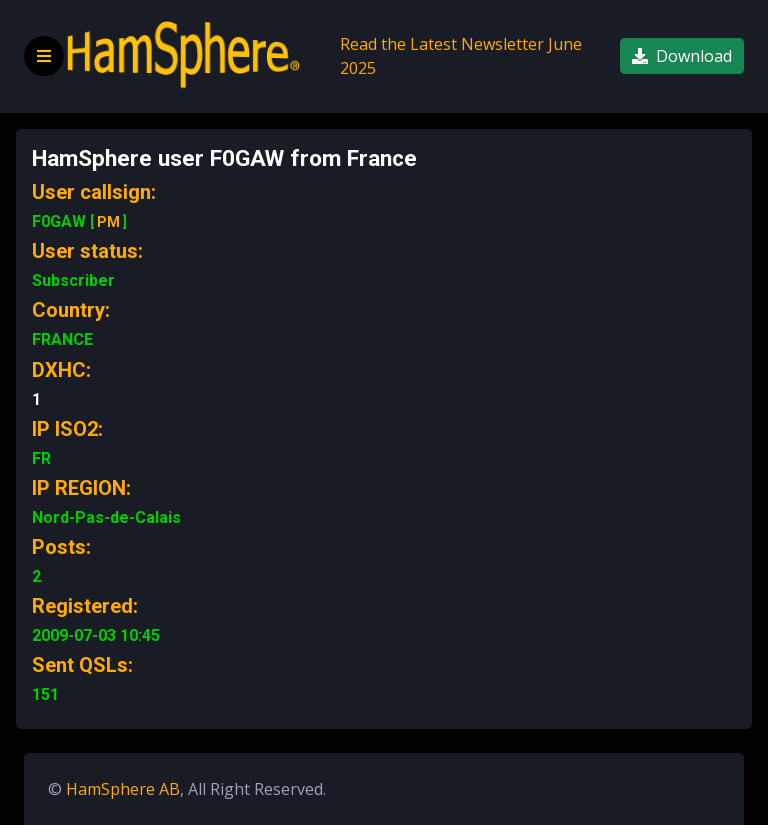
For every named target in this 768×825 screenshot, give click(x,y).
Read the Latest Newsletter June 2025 (461, 56)
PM (108, 222)
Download (682, 56)
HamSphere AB (123, 789)
